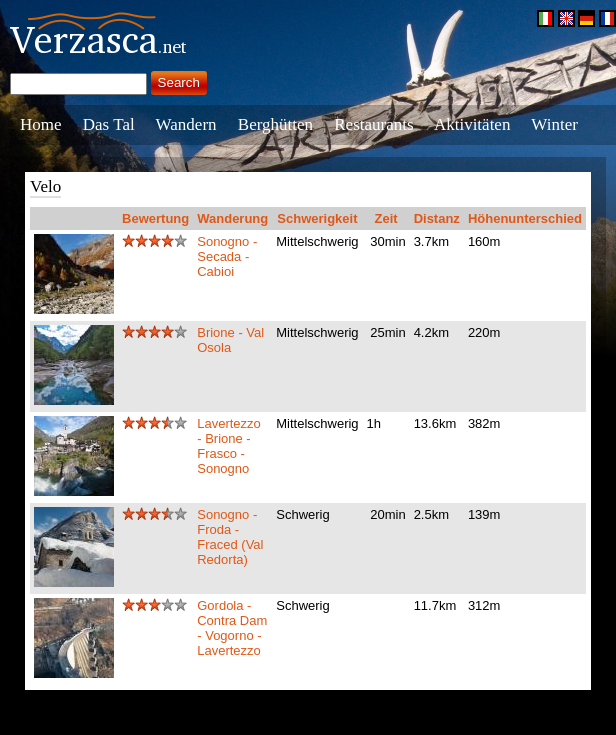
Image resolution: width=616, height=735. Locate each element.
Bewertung (155, 218)
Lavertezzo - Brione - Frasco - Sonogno (229, 446)
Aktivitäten (472, 124)
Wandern (186, 124)
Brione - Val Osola (230, 340)
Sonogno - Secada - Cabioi (227, 256)
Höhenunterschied (525, 218)
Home (41, 124)
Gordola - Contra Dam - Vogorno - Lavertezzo (232, 628)
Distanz (437, 218)
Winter (554, 124)
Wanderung (232, 218)
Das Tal (109, 124)
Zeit (386, 218)
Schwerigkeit (317, 218)
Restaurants (373, 124)
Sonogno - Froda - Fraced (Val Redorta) (230, 537)
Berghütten (275, 124)
